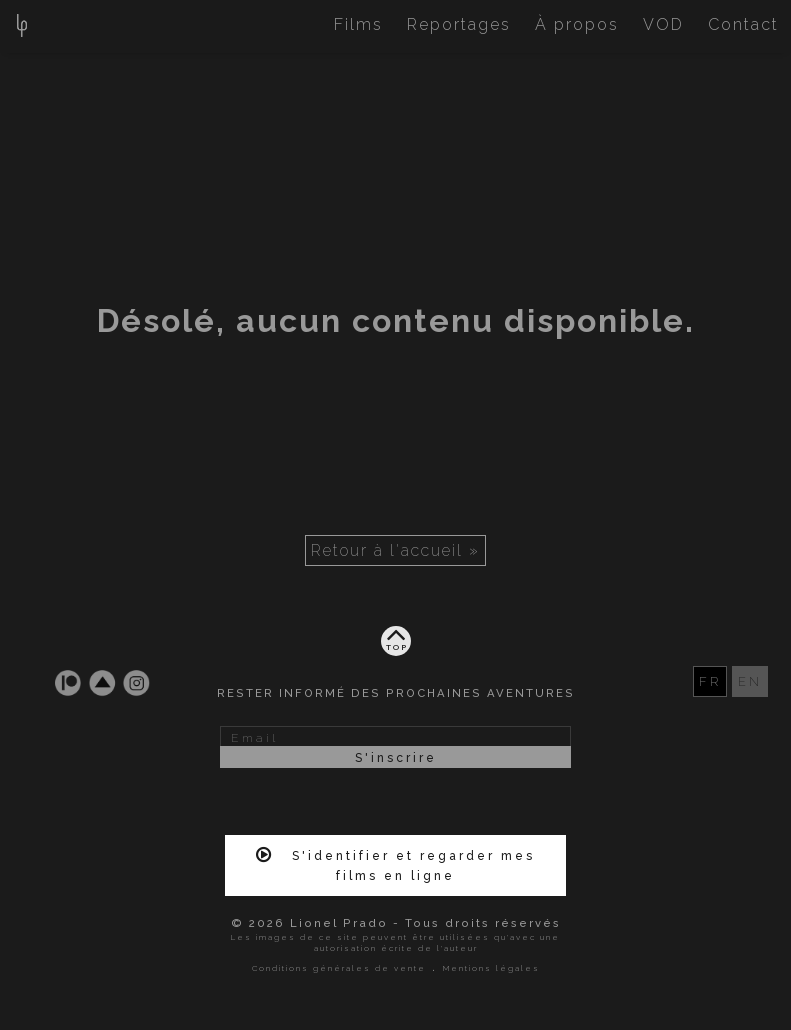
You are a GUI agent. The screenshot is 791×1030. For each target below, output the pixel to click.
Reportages (459, 24)
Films (358, 24)
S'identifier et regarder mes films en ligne (395, 864)
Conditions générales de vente (339, 968)
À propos (577, 24)
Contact (743, 24)
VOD (663, 24)
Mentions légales (491, 968)
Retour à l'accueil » (395, 550)
